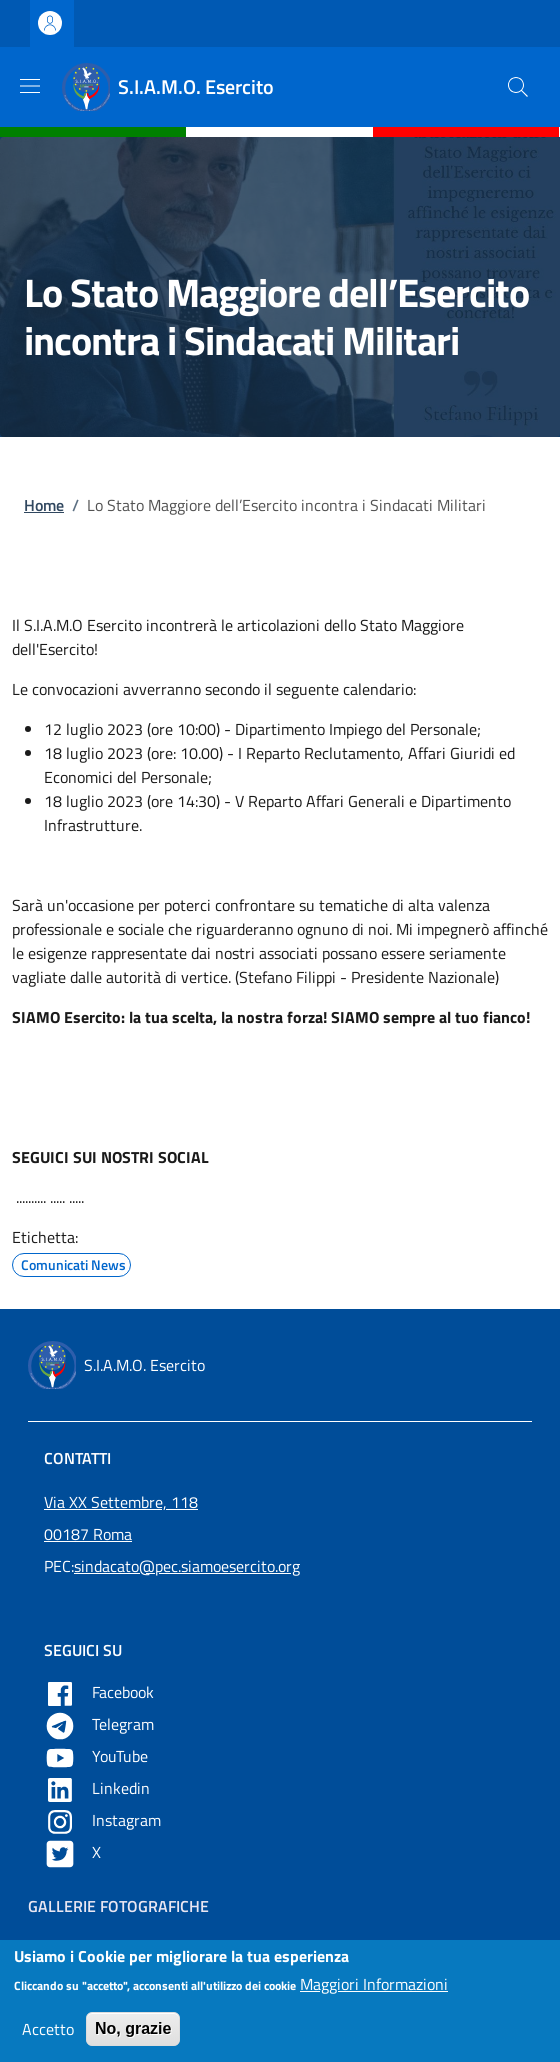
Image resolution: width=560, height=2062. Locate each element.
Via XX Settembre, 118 (121, 1502)
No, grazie (133, 2038)
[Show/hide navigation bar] (30, 86)
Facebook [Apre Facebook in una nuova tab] (101, 1692)
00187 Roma (88, 1534)
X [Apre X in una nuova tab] (74, 1852)
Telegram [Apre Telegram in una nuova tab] (101, 1724)
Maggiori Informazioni (374, 1994)
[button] (518, 87)
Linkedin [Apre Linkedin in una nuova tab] (99, 1788)
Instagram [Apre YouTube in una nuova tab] (104, 1820)
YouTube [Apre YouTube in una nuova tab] (98, 1756)
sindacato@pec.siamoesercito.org (187, 1566)
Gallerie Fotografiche (118, 1906)
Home (44, 505)
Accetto (48, 2039)
